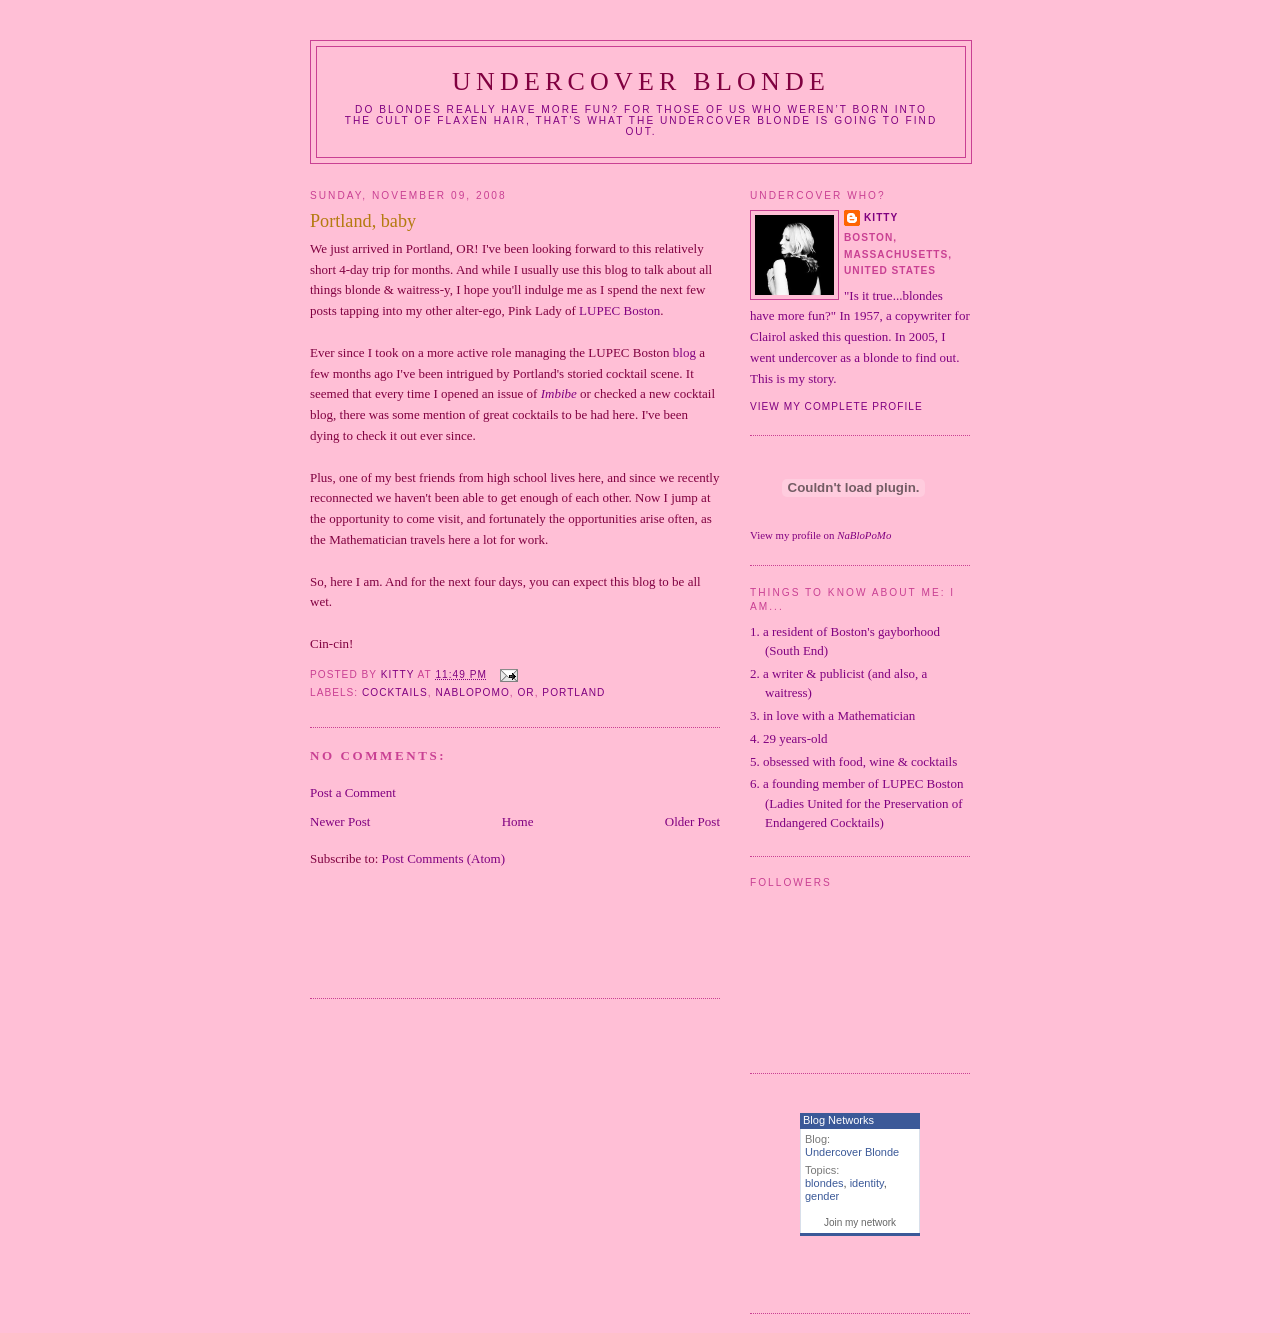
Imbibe (559, 393)
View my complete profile (836, 406)
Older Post (692, 821)
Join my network (860, 1222)
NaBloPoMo (472, 692)
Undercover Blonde (641, 81)
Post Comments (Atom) (444, 858)
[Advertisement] (544, 945)
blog (684, 352)
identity (867, 1183)
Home (518, 821)
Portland (573, 692)
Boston (619, 310)
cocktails (395, 692)
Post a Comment (353, 792)
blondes (824, 1183)
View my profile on (820, 535)
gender (822, 1196)
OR (525, 692)
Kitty (881, 217)
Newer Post (340, 821)
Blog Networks (838, 1120)
